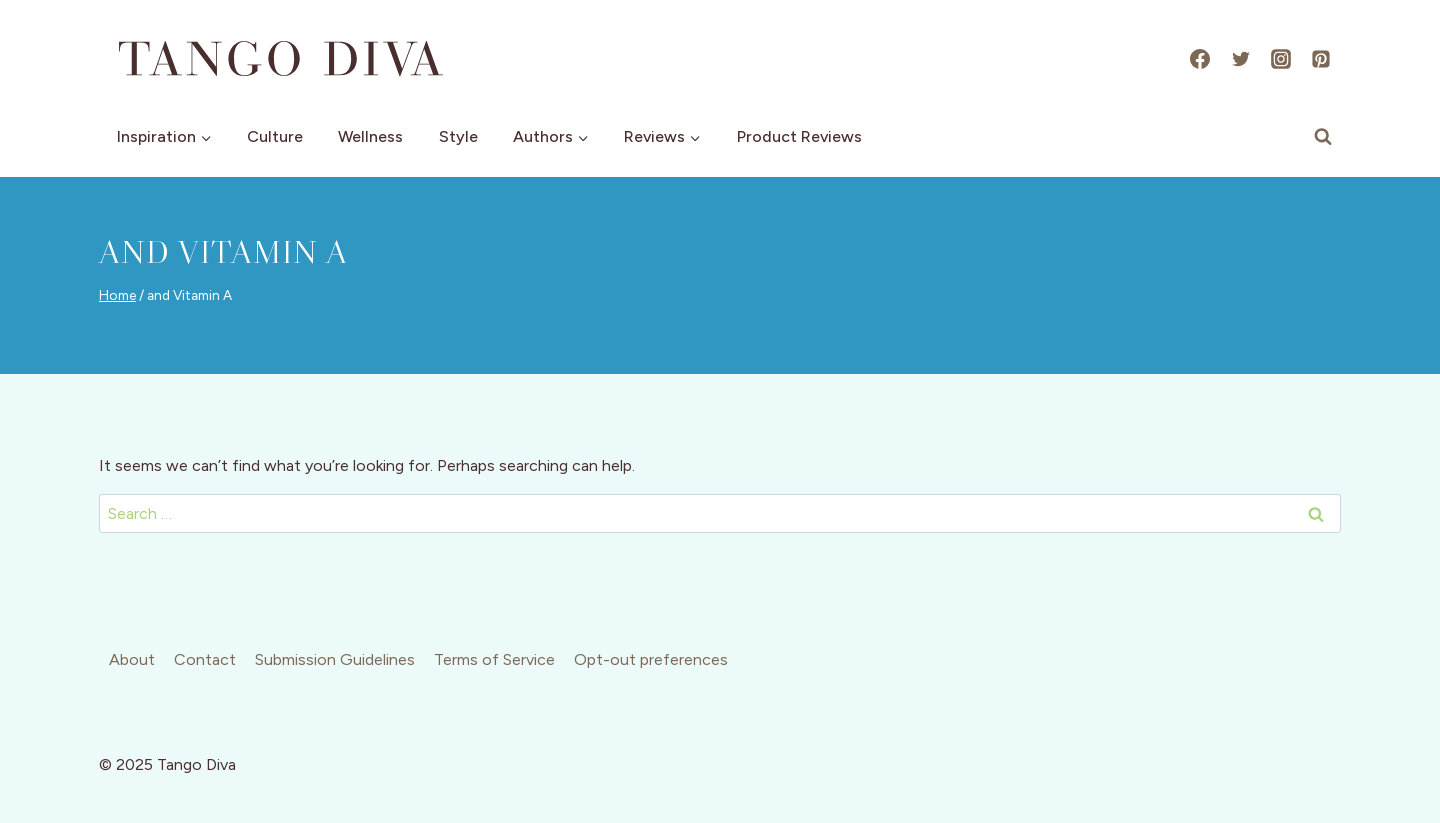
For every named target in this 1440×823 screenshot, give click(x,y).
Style (458, 136)
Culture (275, 136)
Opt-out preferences (651, 659)
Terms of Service (494, 659)
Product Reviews (799, 136)
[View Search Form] (1323, 137)
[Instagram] (1281, 59)
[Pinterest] (1321, 59)
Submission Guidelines (335, 659)
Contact (205, 659)
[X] (1241, 59)
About (132, 659)
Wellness (370, 136)
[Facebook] (1200, 59)
